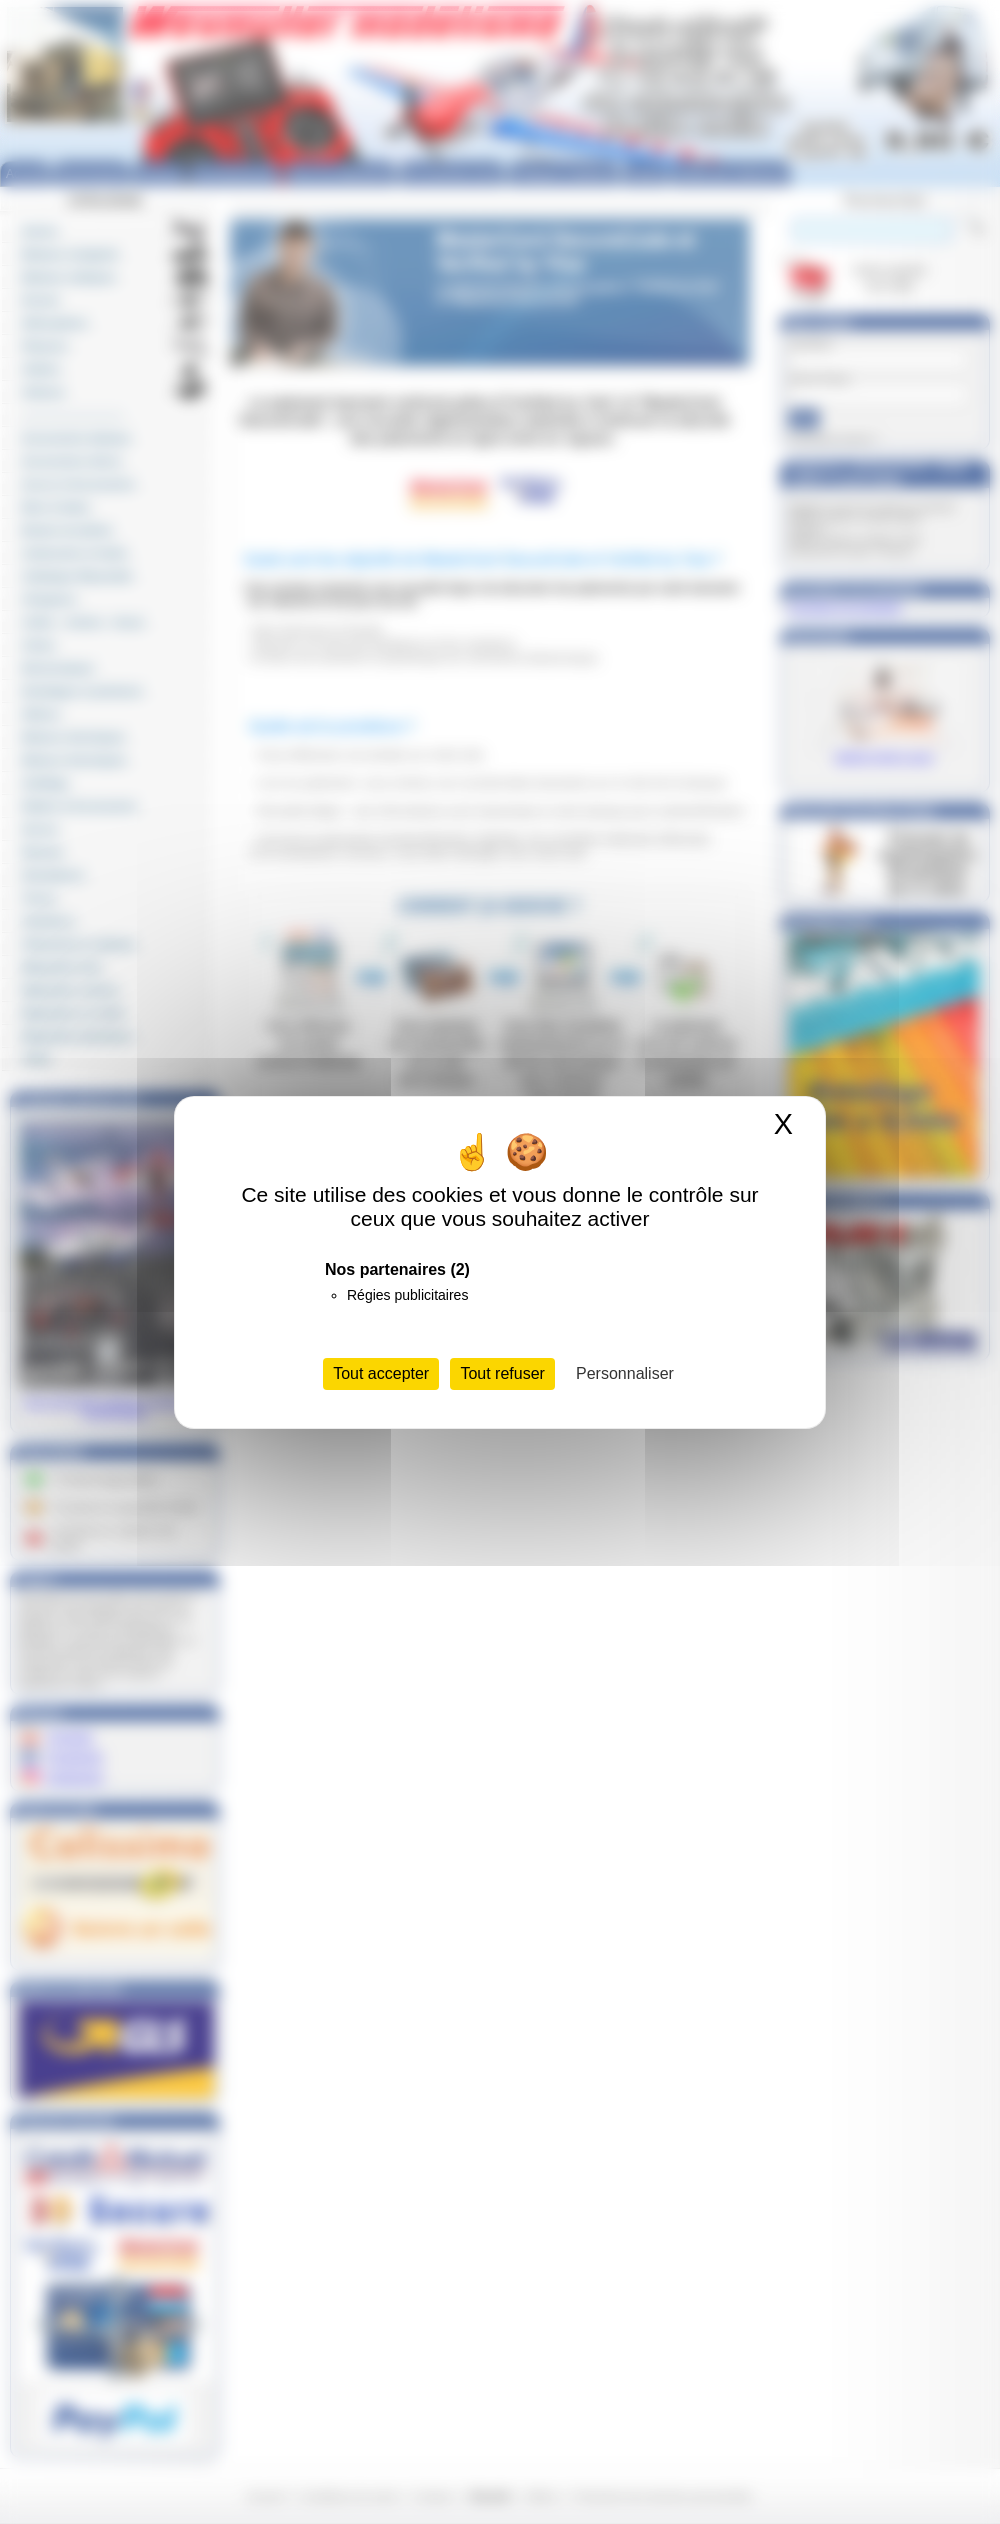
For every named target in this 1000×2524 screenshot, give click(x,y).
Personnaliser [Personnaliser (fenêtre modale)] (625, 1373)
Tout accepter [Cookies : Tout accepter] (381, 1373)
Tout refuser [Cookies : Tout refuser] (502, 1373)
